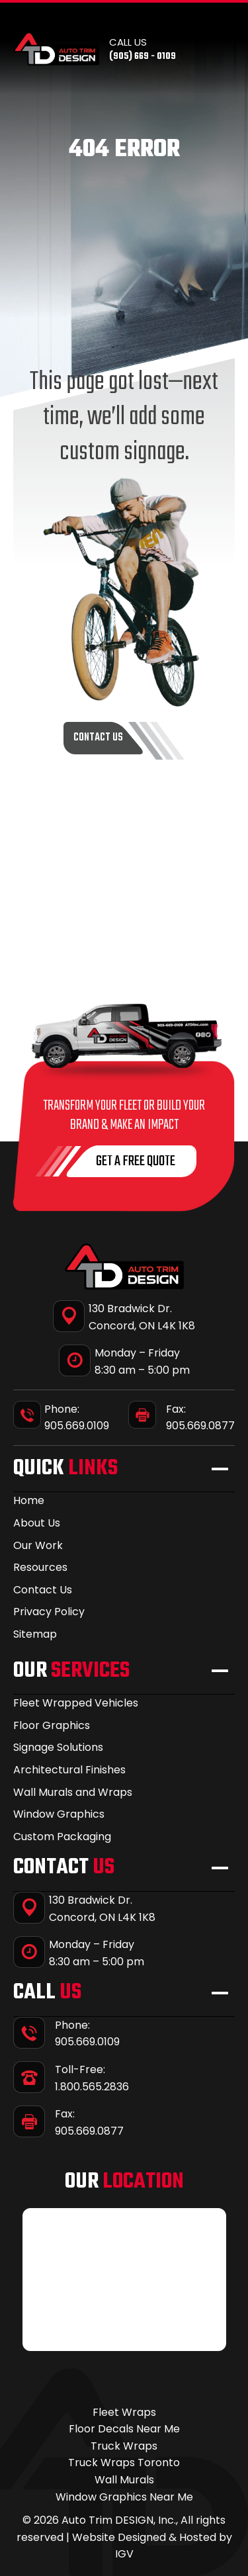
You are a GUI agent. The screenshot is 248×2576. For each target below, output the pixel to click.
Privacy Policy (49, 1611)
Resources (40, 1567)
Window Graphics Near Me (124, 2497)
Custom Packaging (62, 1836)
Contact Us (42, 1589)
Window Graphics (58, 1814)
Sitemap (35, 1634)
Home (28, 1500)
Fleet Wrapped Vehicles (75, 1702)
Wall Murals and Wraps (72, 1792)
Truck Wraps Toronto (124, 2462)
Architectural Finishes (69, 1769)
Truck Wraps (124, 2446)
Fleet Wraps (124, 2412)
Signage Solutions (58, 1747)
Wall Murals (124, 2479)
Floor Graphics (51, 1725)
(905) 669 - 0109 (142, 56)
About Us (36, 1523)
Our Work (38, 1545)
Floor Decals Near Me (124, 2428)
